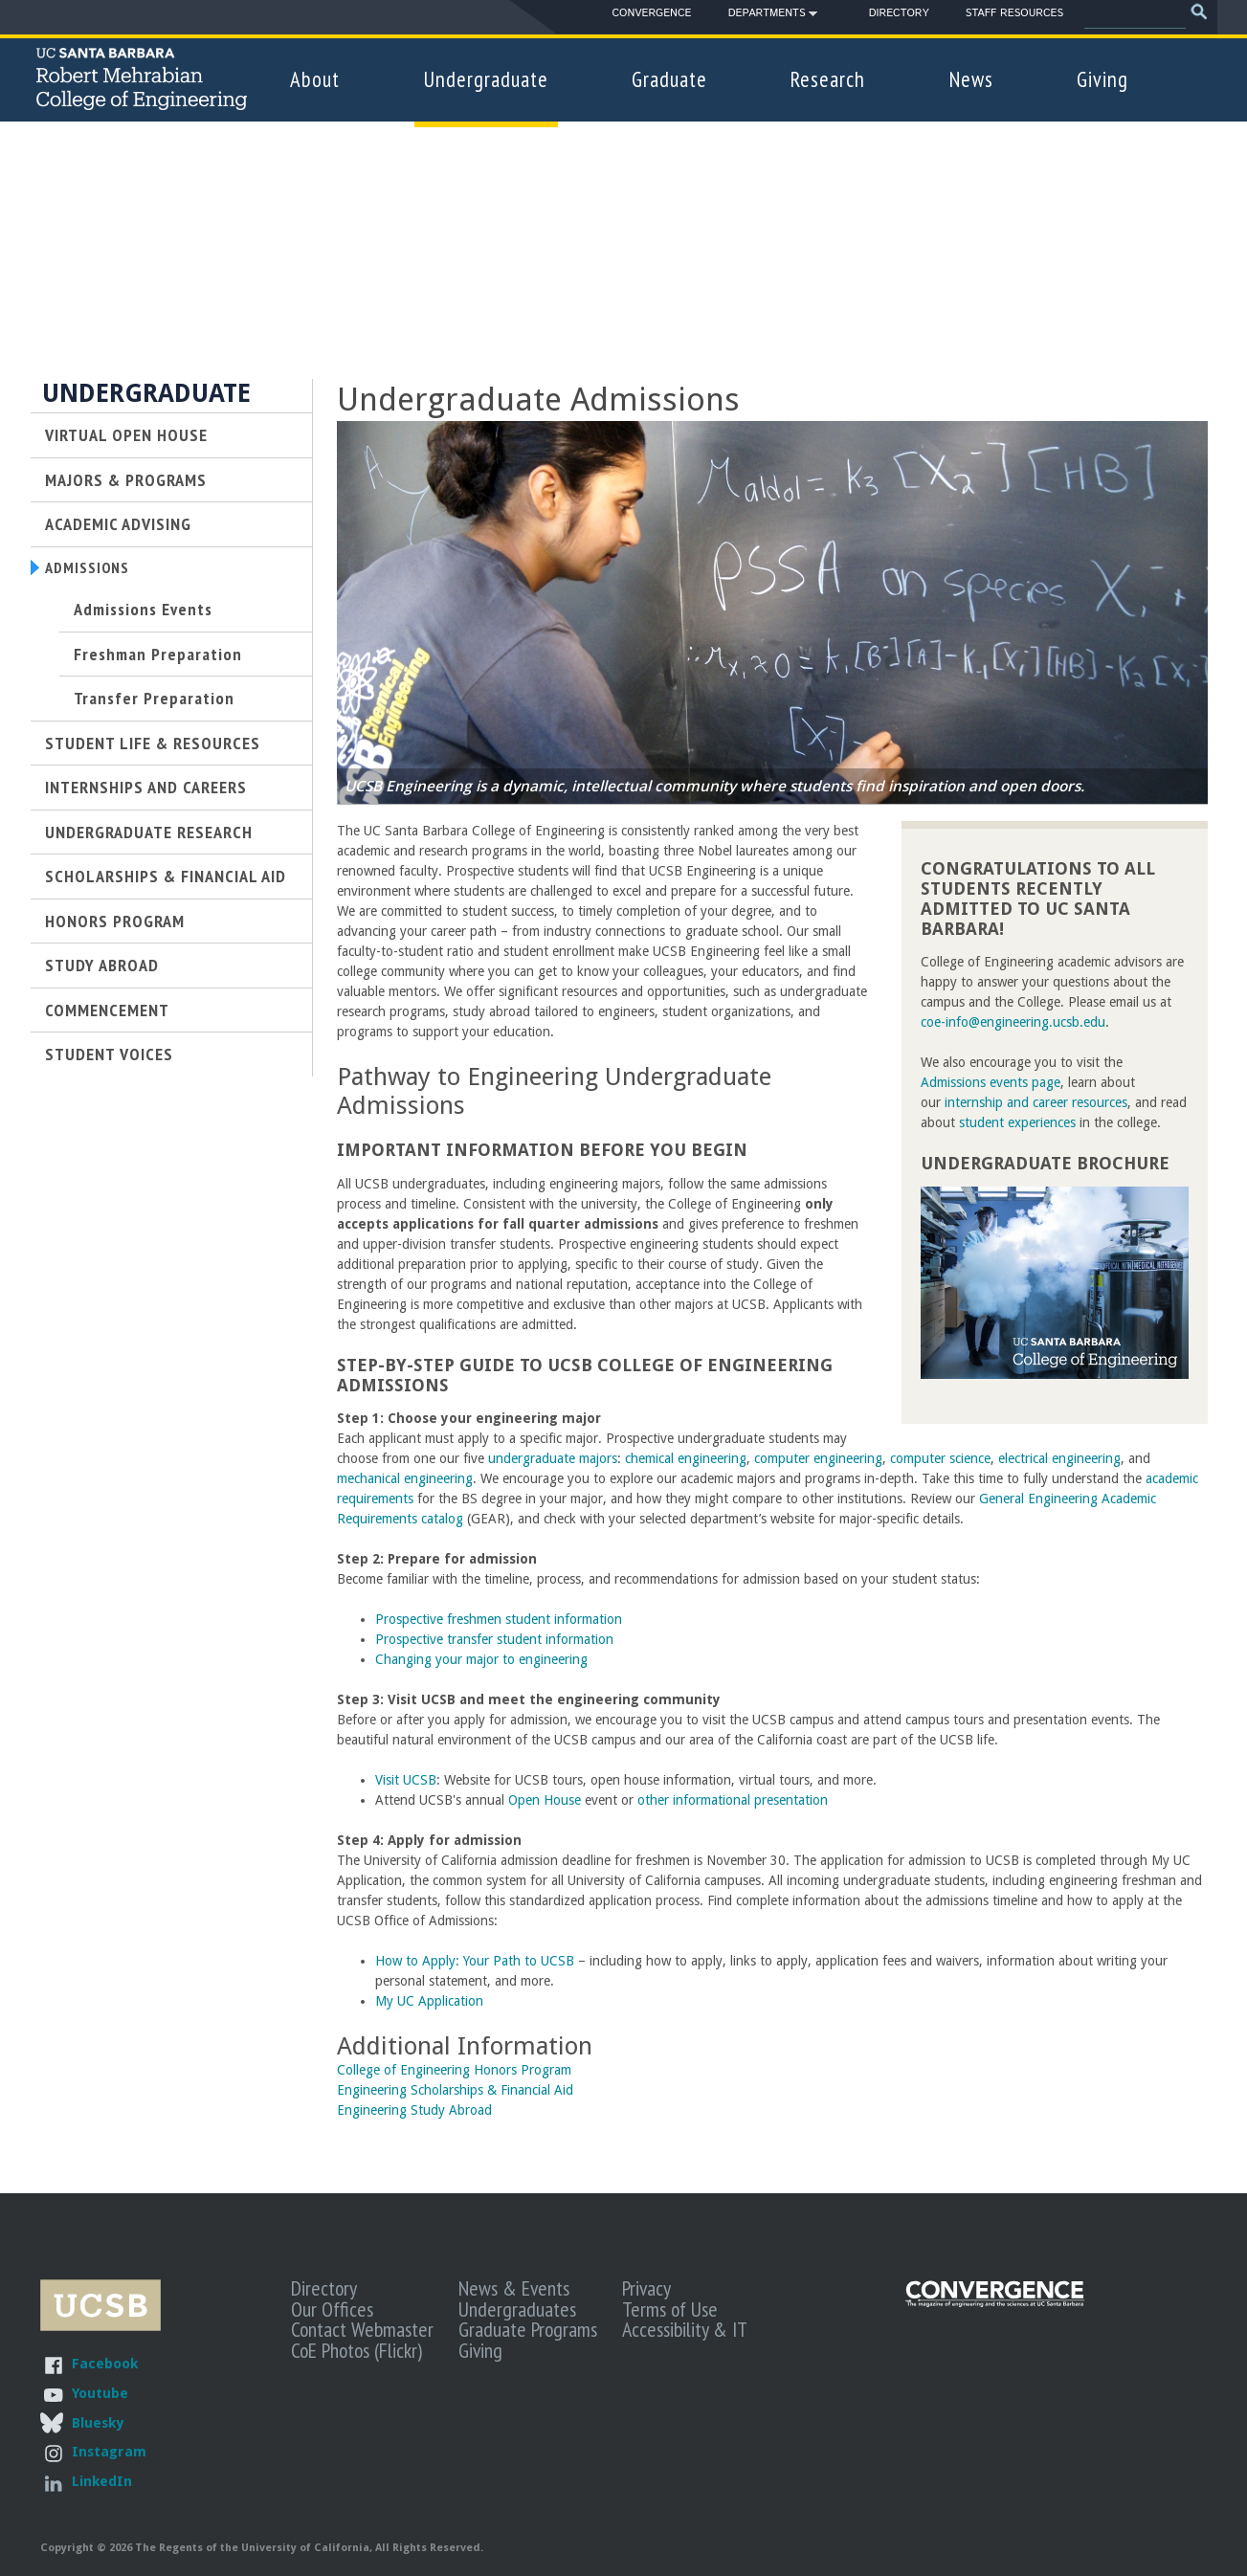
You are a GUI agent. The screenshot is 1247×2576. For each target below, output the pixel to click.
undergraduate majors (552, 1458)
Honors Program (115, 922)
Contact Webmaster (362, 2329)
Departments (767, 16)
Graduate (669, 79)
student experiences (1017, 1122)
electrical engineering (1059, 1458)
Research (828, 79)
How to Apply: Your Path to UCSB (474, 1960)
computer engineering (818, 1458)
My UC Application (431, 2001)
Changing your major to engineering (481, 1659)
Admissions (91, 568)
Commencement (107, 1011)
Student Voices (109, 1056)
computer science (940, 1458)
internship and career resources (1036, 1102)
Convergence (651, 13)
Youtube (100, 2393)
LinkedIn (102, 2481)
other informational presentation (732, 1800)
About (315, 79)
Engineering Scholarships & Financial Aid (455, 2090)
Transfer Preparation (154, 700)
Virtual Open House (126, 434)
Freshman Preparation (158, 656)
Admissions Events (143, 611)
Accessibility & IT (684, 2329)
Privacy (646, 2288)
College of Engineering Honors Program (454, 2069)
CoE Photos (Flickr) (356, 2350)
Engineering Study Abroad (414, 2110)
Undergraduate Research (149, 834)
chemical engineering (685, 1458)
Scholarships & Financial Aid (165, 878)
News (971, 79)
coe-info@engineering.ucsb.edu (1013, 1022)
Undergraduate (486, 79)
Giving (1102, 79)
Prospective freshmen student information (498, 1619)
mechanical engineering (405, 1478)
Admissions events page (990, 1082)
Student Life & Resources (152, 745)
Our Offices (332, 2309)
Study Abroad (102, 967)
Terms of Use (670, 2309)
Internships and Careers (146, 789)
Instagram (109, 2451)
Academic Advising (118, 523)
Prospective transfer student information (494, 1639)
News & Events (513, 2288)
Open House (544, 1800)
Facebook (105, 2363)
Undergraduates (517, 2309)
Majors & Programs (126, 479)
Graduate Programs (527, 2329)
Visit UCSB (405, 1780)
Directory (899, 13)
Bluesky (97, 2422)
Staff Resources (1014, 13)
